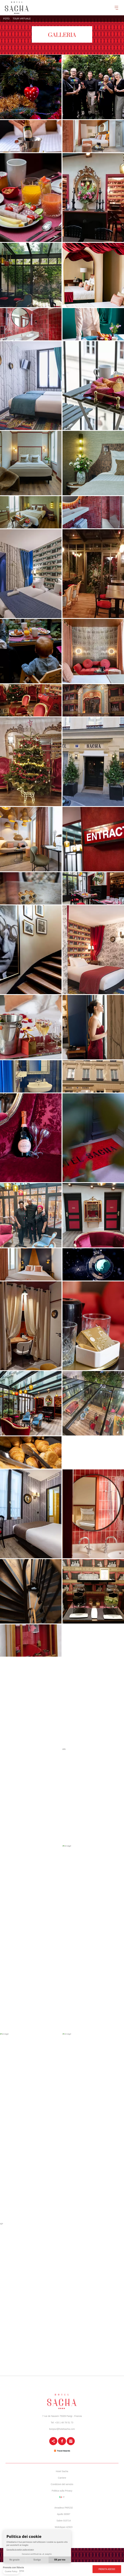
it (64, 2497)
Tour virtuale (22, 18)
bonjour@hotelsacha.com (62, 2429)
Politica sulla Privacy (62, 2490)
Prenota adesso (106, 2569)
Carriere (62, 2477)
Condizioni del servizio (62, 2484)
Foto (6, 18)
